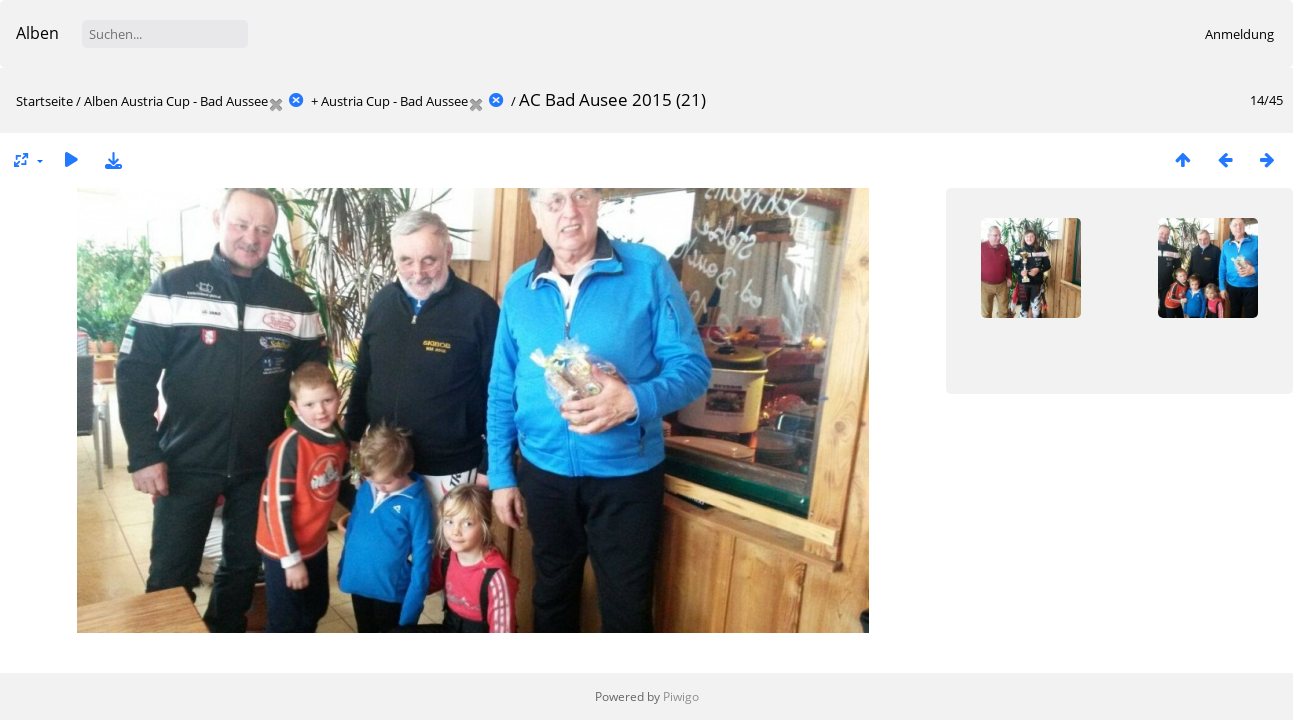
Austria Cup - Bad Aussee (194, 101)
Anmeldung (1239, 34)
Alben (37, 33)
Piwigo (681, 696)
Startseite (44, 101)
